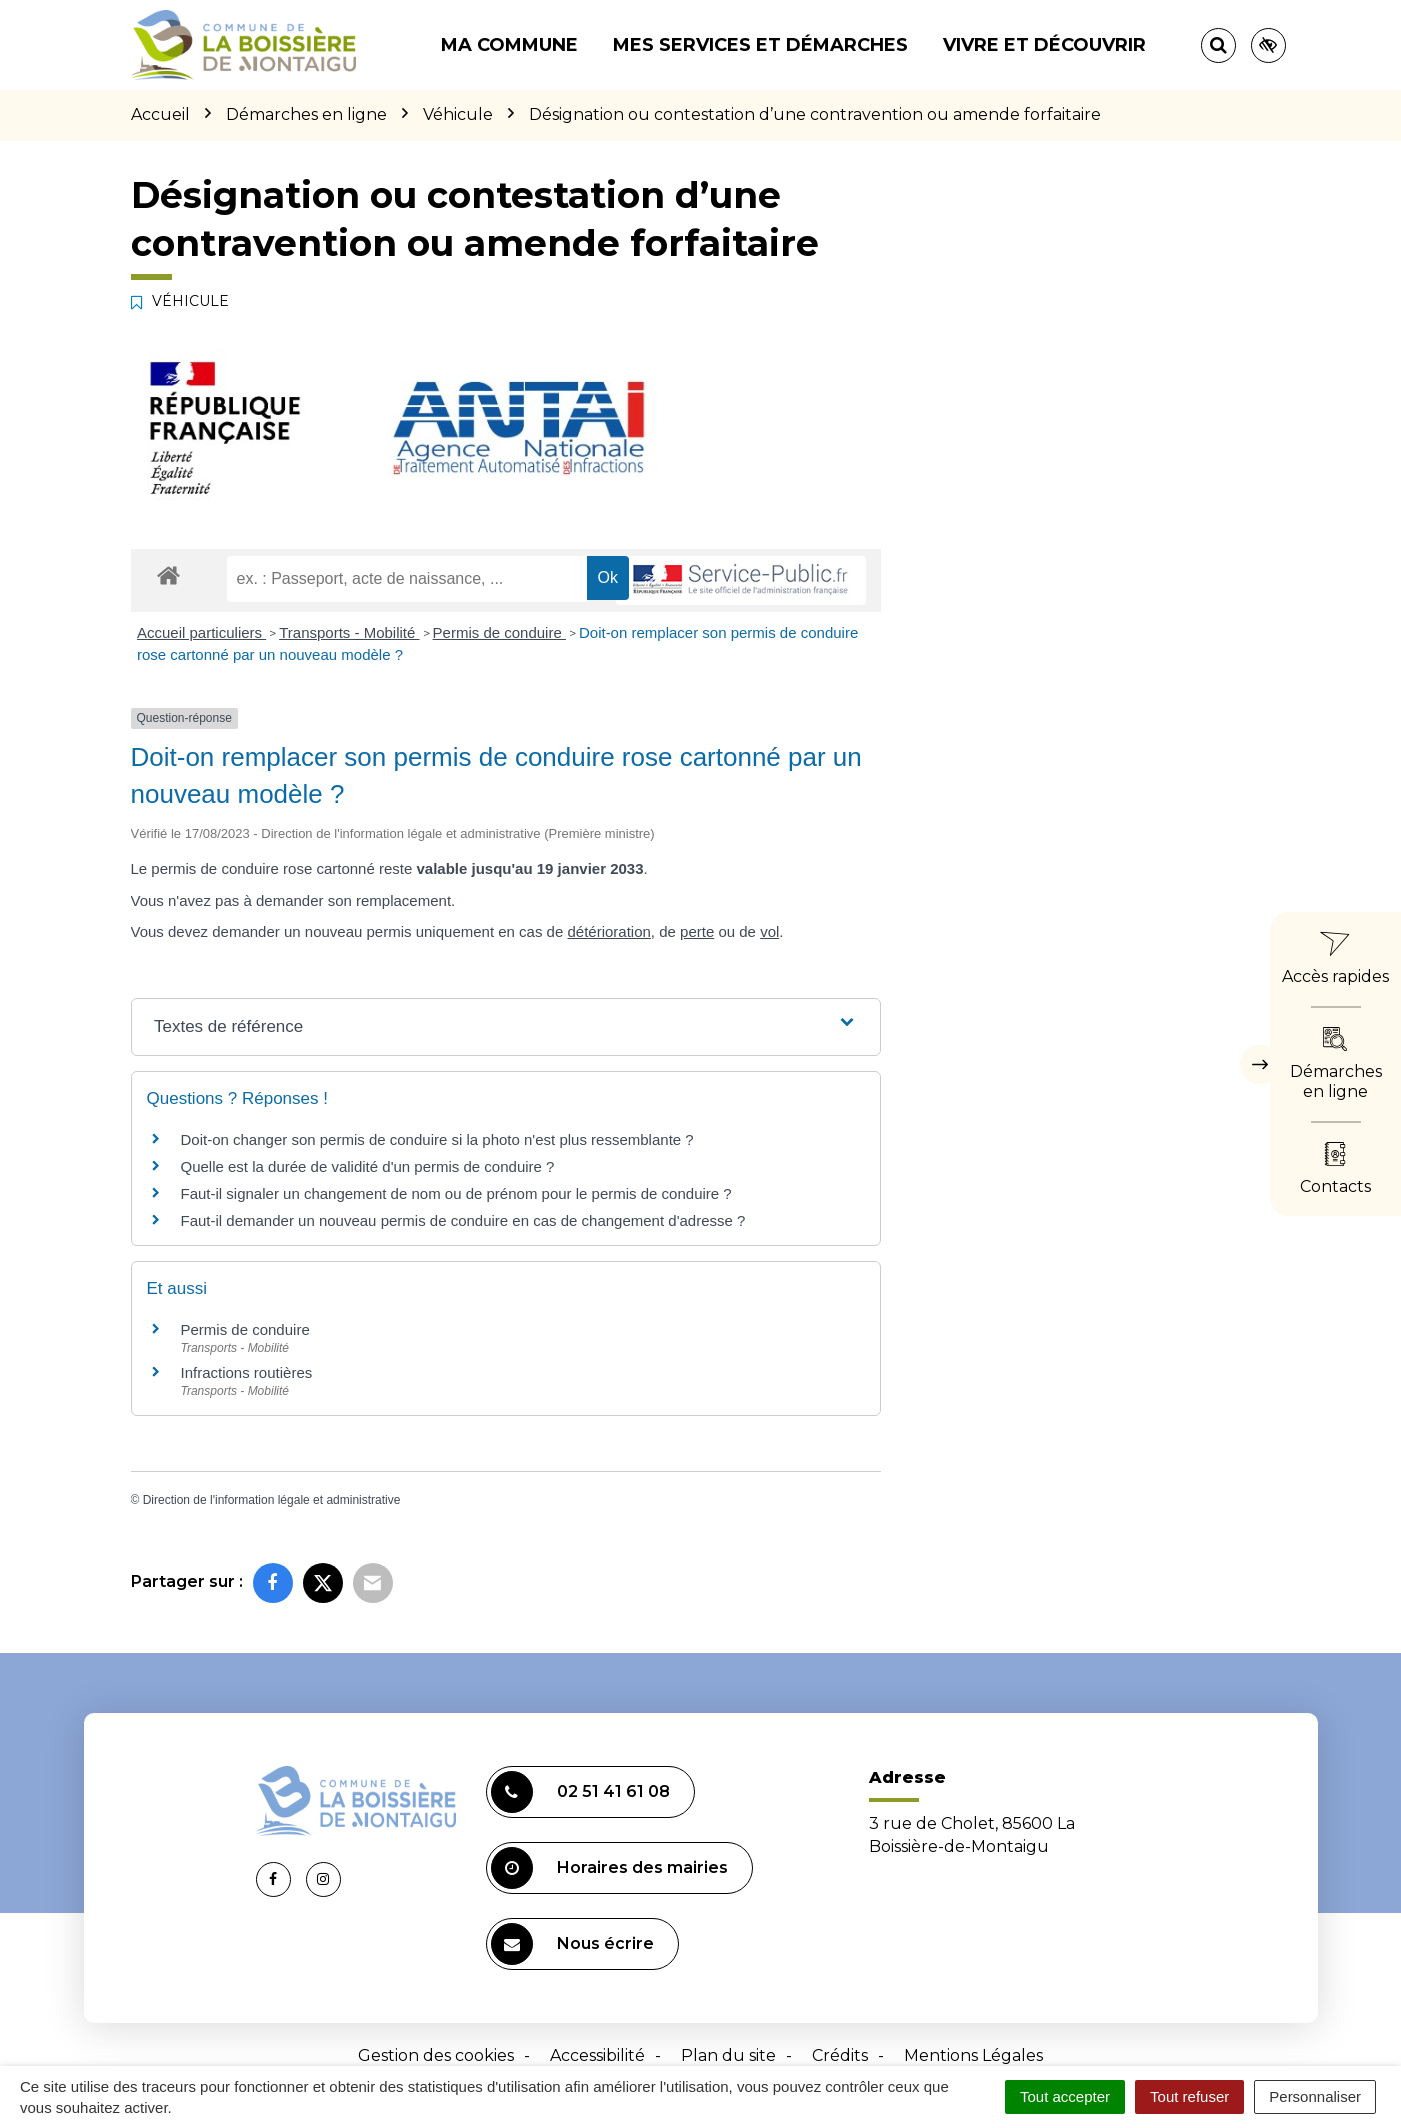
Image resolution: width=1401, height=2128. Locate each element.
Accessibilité (597, 2055)
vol (769, 931)
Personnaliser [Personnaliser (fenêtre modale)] (1315, 2096)
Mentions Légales (973, 2055)
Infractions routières (247, 1372)
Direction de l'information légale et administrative (272, 1500)
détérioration (608, 931)
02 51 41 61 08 (580, 1792)
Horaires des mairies (609, 1868)
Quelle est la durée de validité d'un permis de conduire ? (368, 1166)
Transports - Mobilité (349, 632)
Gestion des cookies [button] (436, 2055)
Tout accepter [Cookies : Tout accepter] (1065, 2096)
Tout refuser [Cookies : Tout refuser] (1189, 2096)
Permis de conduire (499, 632)
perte (697, 931)
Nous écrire (572, 1944)
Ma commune (509, 45)
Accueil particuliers (201, 632)
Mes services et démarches (760, 45)
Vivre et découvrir (1044, 45)
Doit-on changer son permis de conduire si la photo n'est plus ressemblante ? (437, 1139)
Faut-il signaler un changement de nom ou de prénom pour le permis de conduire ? (456, 1193)
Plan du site (728, 2055)
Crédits (840, 2055)
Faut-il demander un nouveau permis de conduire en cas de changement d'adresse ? (463, 1220)
